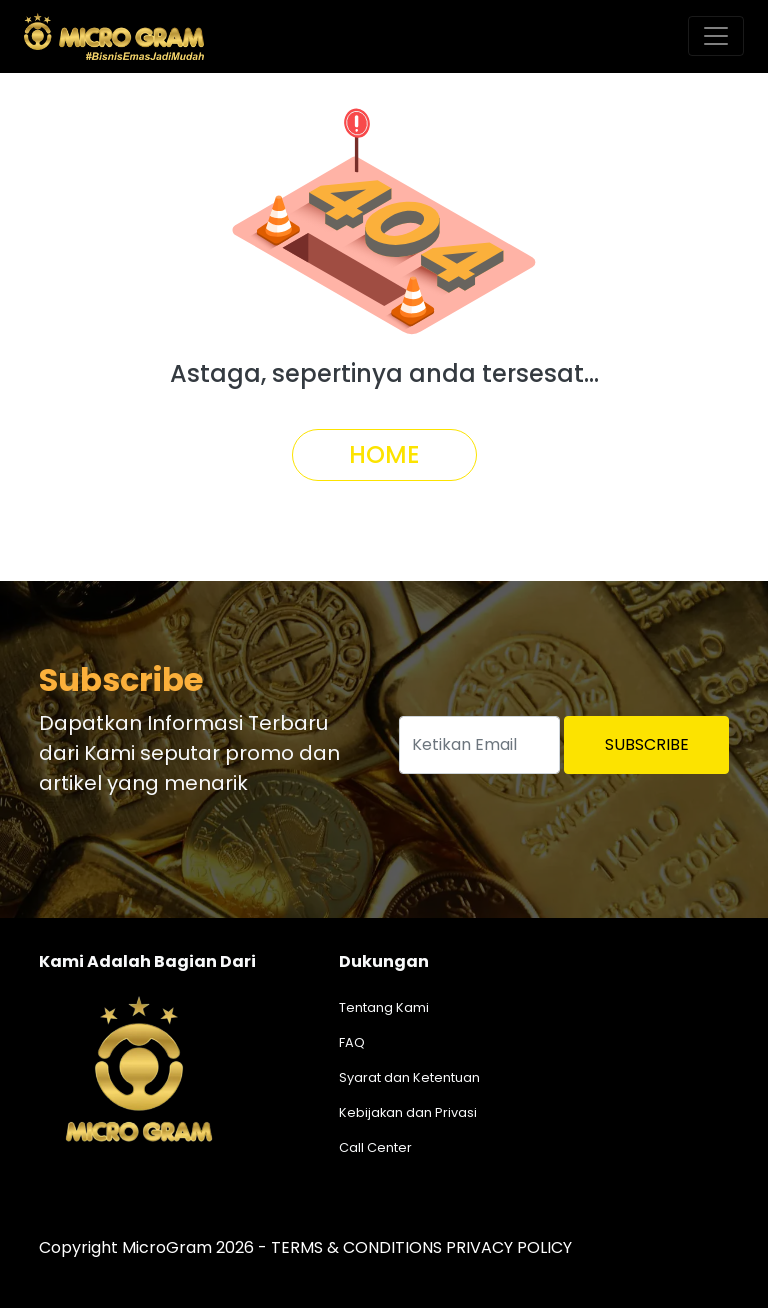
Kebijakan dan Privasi (408, 1112)
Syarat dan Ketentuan (409, 1077)
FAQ (352, 1042)
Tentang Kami (384, 1007)
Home (384, 454)
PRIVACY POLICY (509, 1247)
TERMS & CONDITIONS (356, 1247)
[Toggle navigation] (716, 36)
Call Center (375, 1147)
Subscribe (647, 744)
